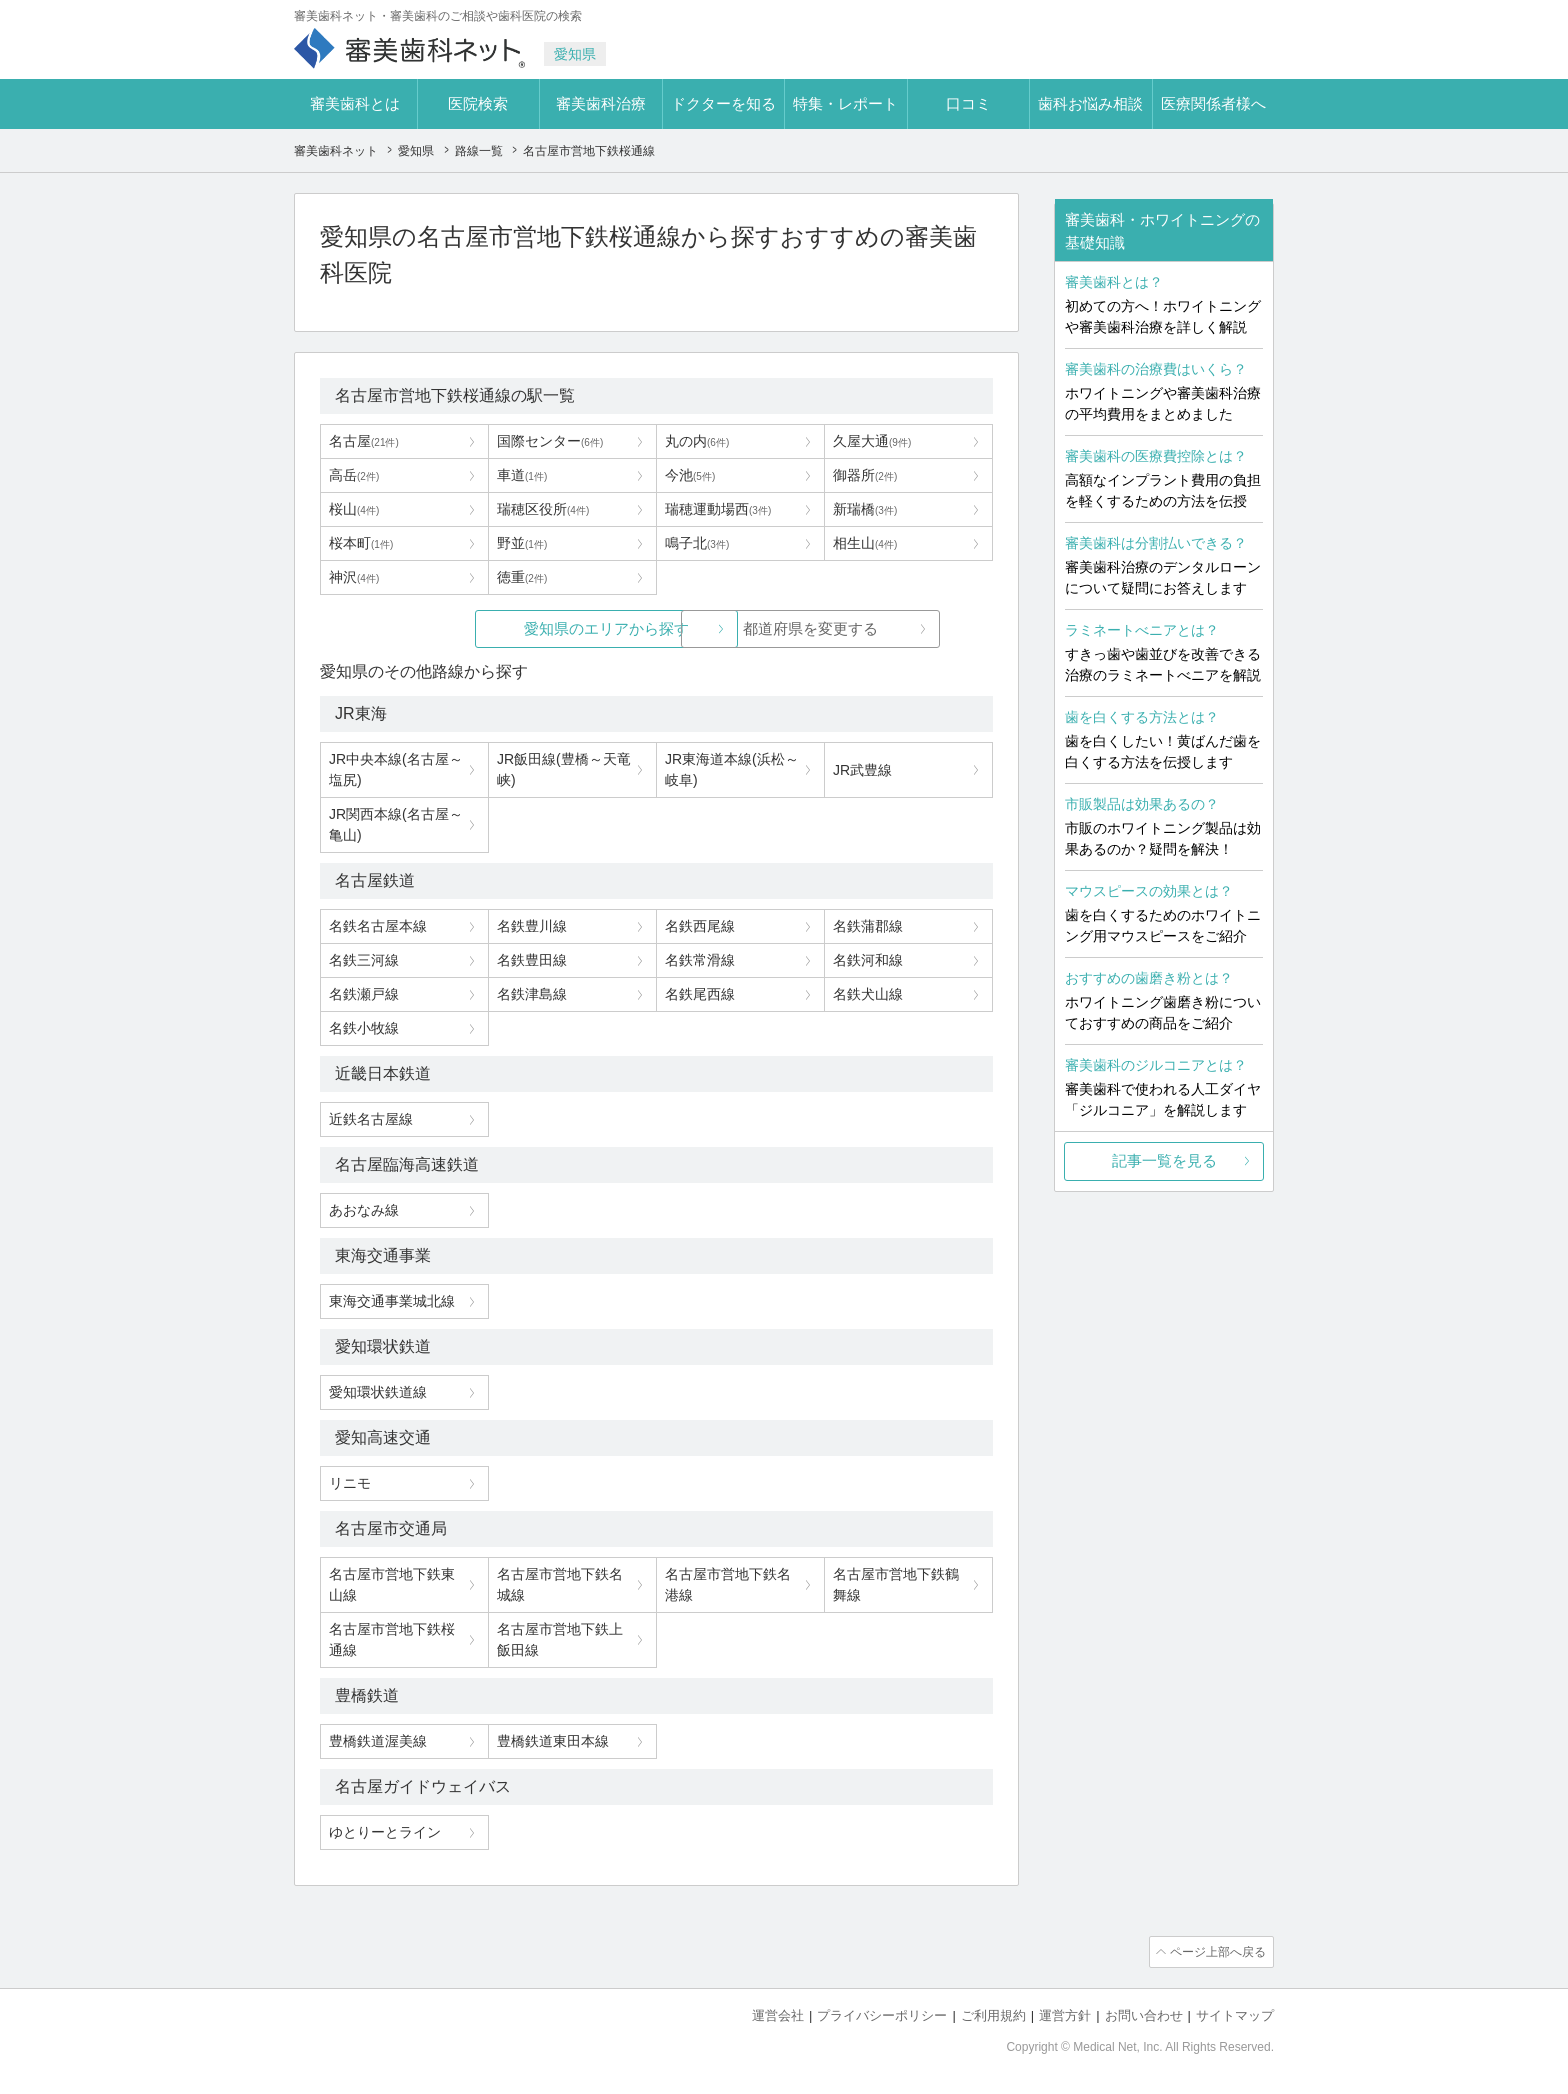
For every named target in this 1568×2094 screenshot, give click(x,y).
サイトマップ (1235, 2014)
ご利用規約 (993, 2014)
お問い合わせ (1144, 2014)
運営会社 (778, 2014)
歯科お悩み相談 (1090, 103)
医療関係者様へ (1213, 103)
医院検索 (478, 103)
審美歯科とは (355, 103)
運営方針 (1065, 2014)
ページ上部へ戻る (1217, 1952)
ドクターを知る (723, 103)
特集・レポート (845, 103)
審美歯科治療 (601, 103)
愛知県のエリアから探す (506, 628)
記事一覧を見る (1164, 1160)
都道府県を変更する (806, 628)
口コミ (968, 103)
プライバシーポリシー (882, 2014)
